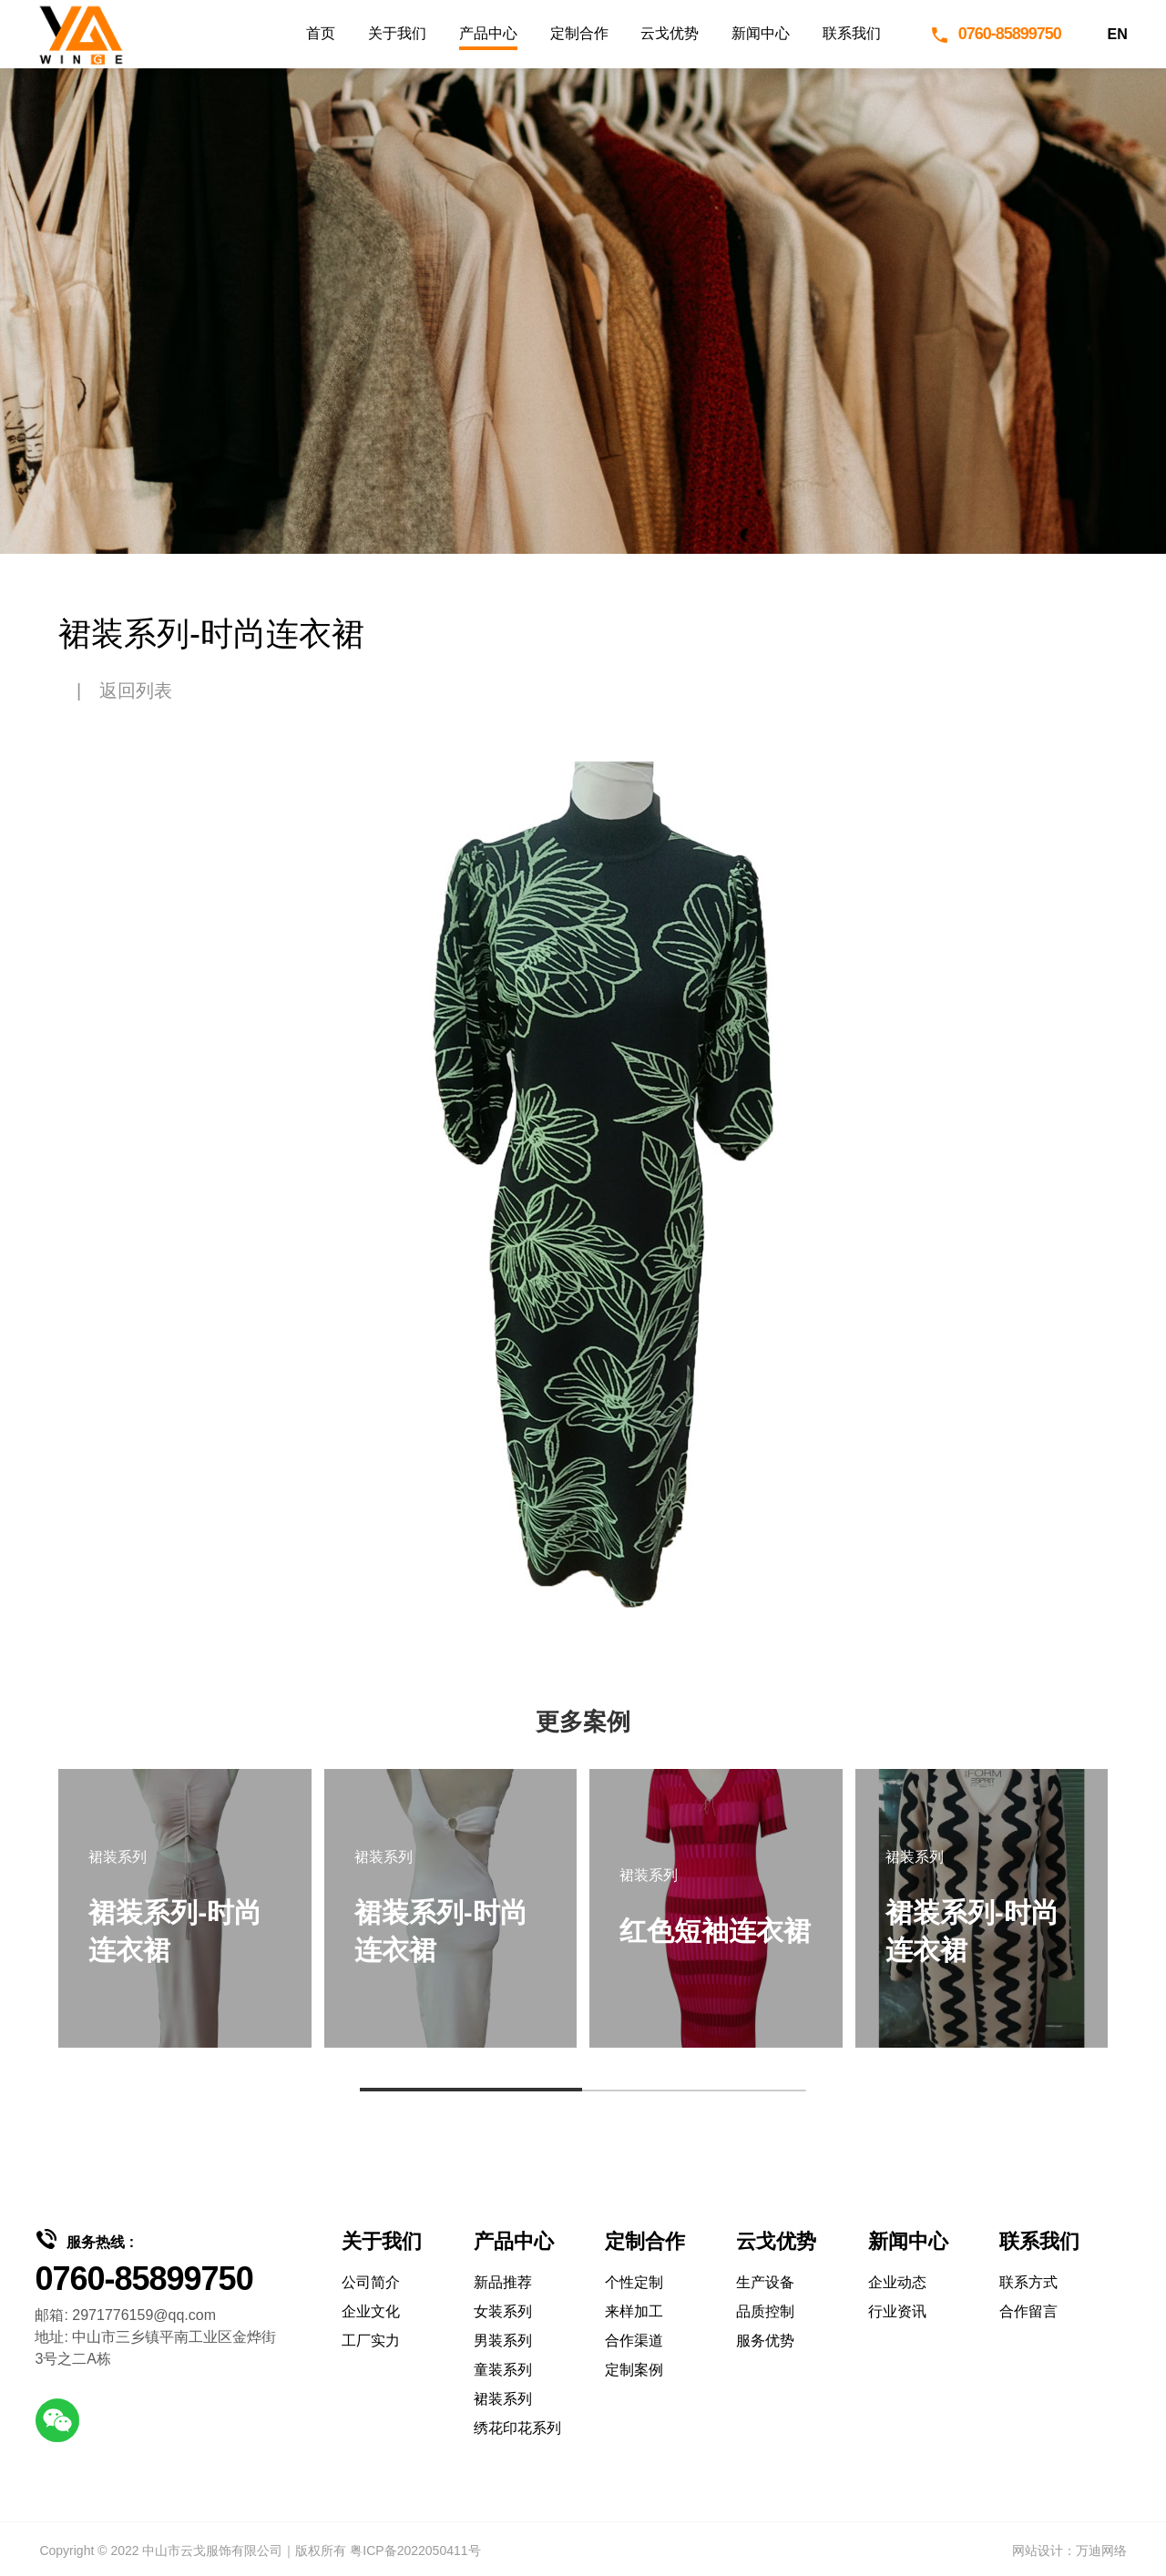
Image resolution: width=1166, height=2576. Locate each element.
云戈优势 (669, 33)
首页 (320, 33)
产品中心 (488, 33)
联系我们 (852, 33)
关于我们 (397, 33)
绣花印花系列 (517, 2428)
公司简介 (371, 2282)
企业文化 (371, 2311)
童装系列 (503, 2369)
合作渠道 (634, 2340)
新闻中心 (760, 33)
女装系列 (503, 2311)
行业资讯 (897, 2311)
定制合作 (579, 33)
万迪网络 (1101, 2550)
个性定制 (634, 2282)
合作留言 (1028, 2311)
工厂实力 (371, 2340)
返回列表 (135, 690)
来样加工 (634, 2311)
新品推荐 (503, 2282)
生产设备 (765, 2282)
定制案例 (634, 2369)
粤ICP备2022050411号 (415, 2550)
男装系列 (503, 2340)
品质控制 (765, 2311)
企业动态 (897, 2282)
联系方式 (1028, 2282)
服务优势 (765, 2340)
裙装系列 (503, 2399)
